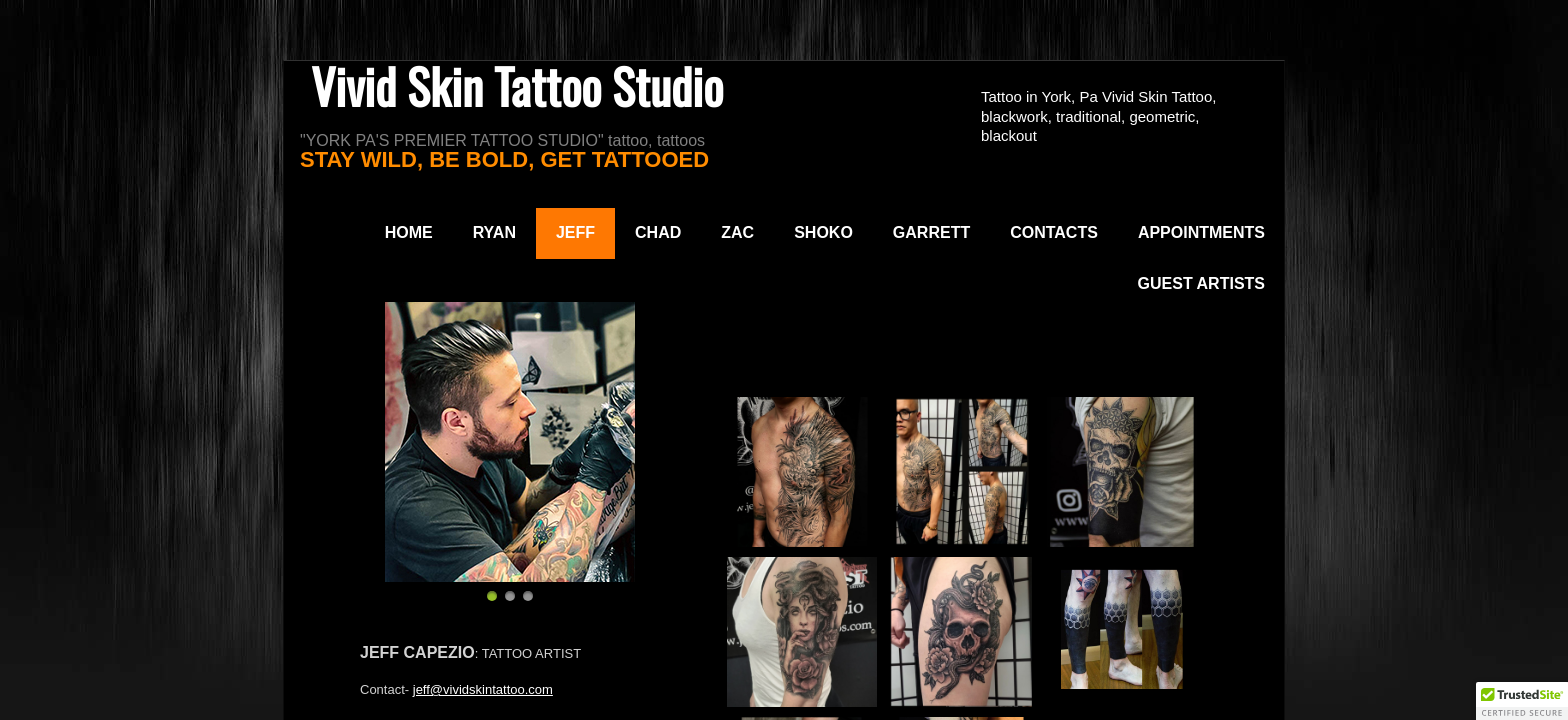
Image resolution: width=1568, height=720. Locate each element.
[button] (1522, 701)
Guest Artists (1201, 283)
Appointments (1201, 232)
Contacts (1054, 232)
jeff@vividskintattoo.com (483, 689)
